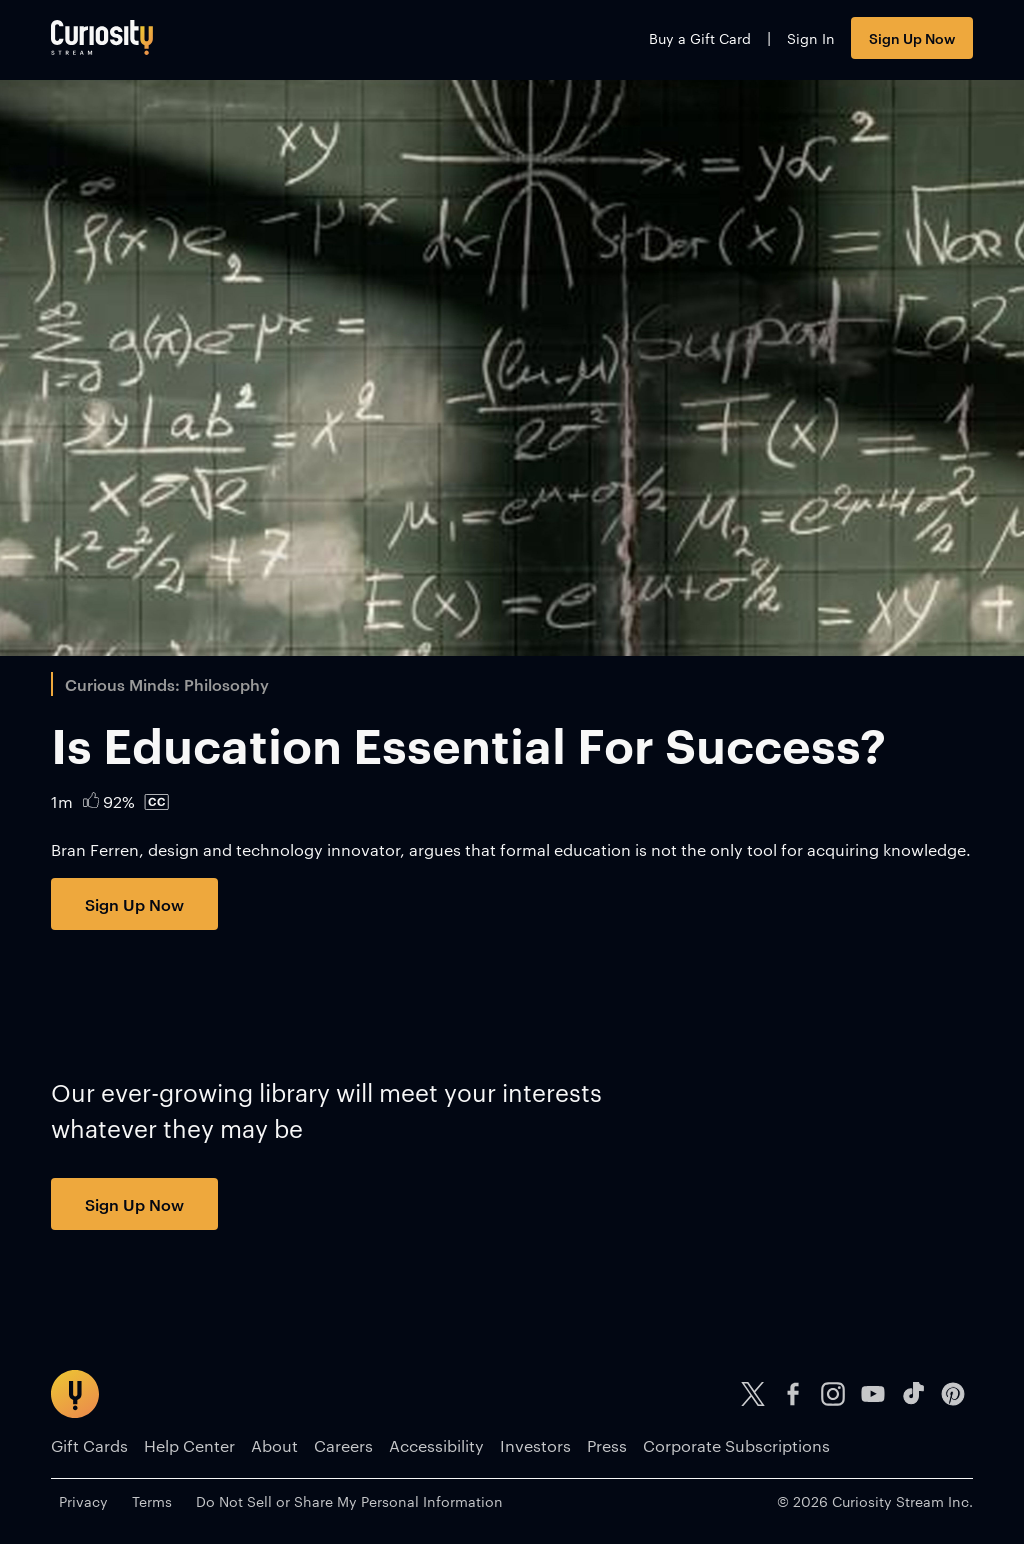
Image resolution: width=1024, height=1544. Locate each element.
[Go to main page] (102, 37)
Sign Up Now (912, 37)
